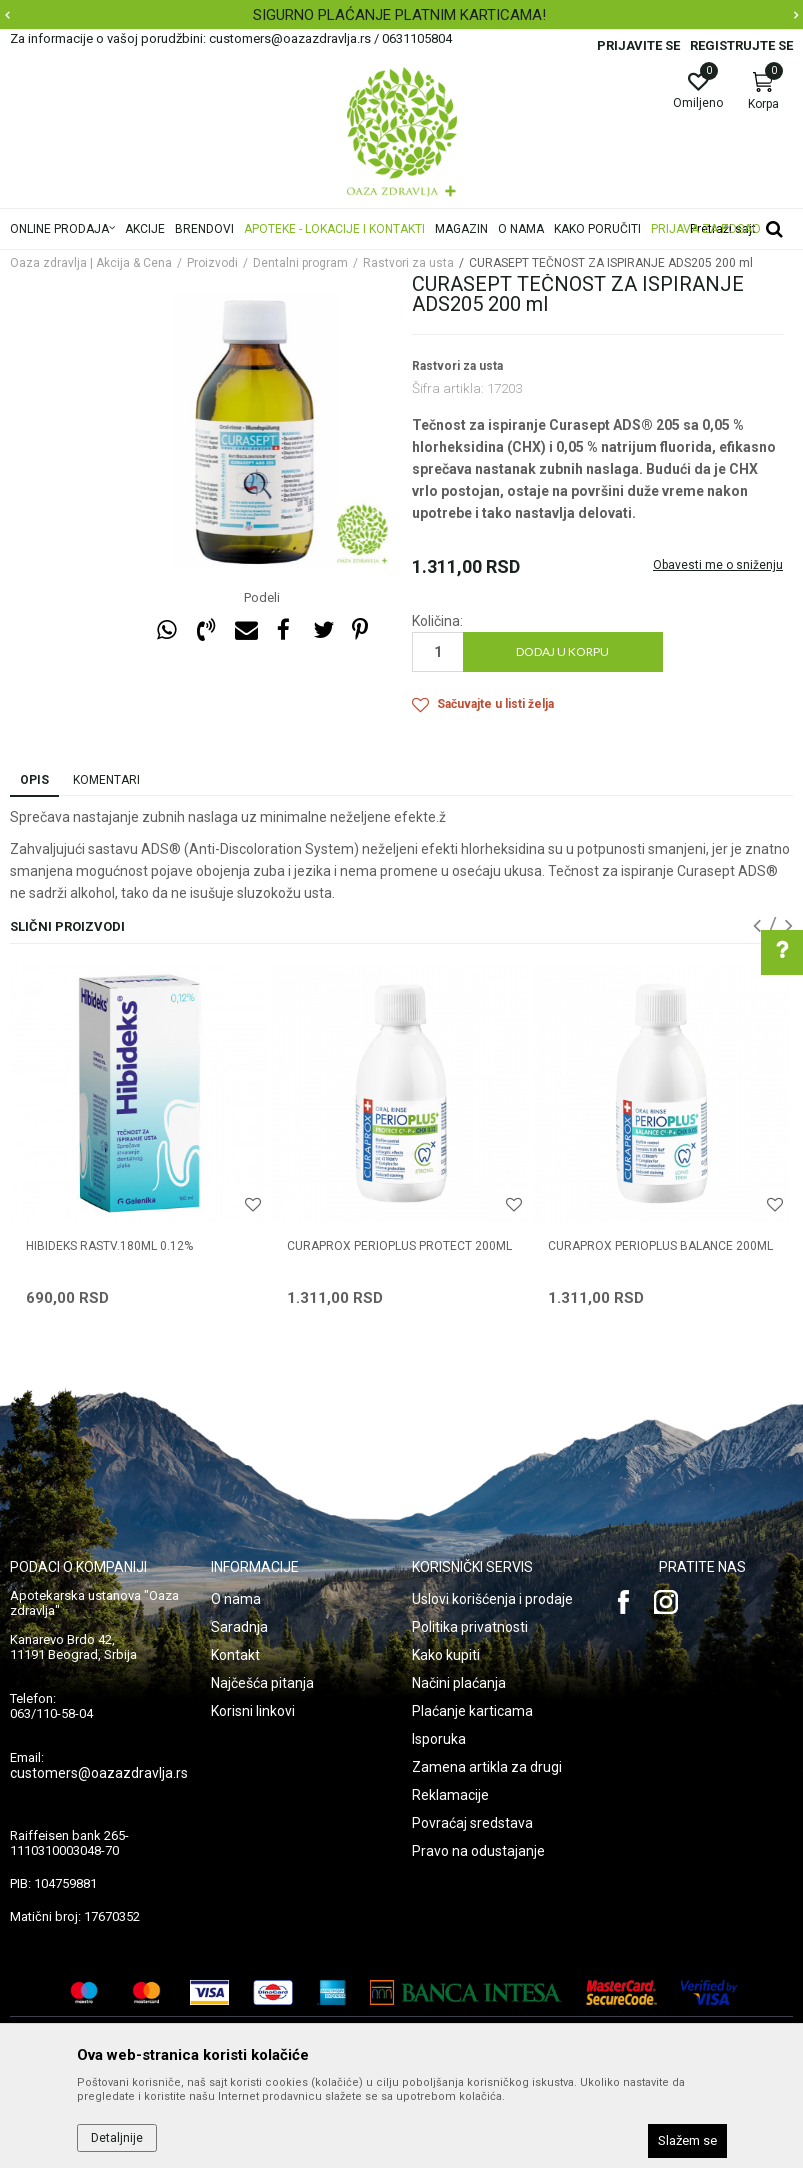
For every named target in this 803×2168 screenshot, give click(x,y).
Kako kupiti (446, 1655)
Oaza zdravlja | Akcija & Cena (91, 263)
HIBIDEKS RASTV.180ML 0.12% (109, 1246)
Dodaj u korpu (562, 651)
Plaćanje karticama (472, 1711)
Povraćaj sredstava (472, 1823)
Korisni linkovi (253, 1711)
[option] (401, 15)
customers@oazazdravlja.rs (99, 1773)
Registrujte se (741, 45)
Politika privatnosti (470, 1627)
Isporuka (439, 1739)
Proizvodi (212, 263)
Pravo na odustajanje (478, 1851)
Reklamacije (450, 1795)
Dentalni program (300, 263)
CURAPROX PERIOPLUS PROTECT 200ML (399, 1246)
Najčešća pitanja (262, 1683)
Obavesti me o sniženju (718, 565)
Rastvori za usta (408, 263)
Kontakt (235, 1655)
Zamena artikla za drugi (487, 1767)
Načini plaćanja (459, 1683)
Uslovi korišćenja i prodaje (492, 1599)
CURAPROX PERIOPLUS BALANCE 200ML (660, 1246)
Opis (34, 780)
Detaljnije (117, 2138)
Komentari (106, 780)
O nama (236, 1599)
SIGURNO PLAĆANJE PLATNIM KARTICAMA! (399, 15)
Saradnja (239, 1627)
